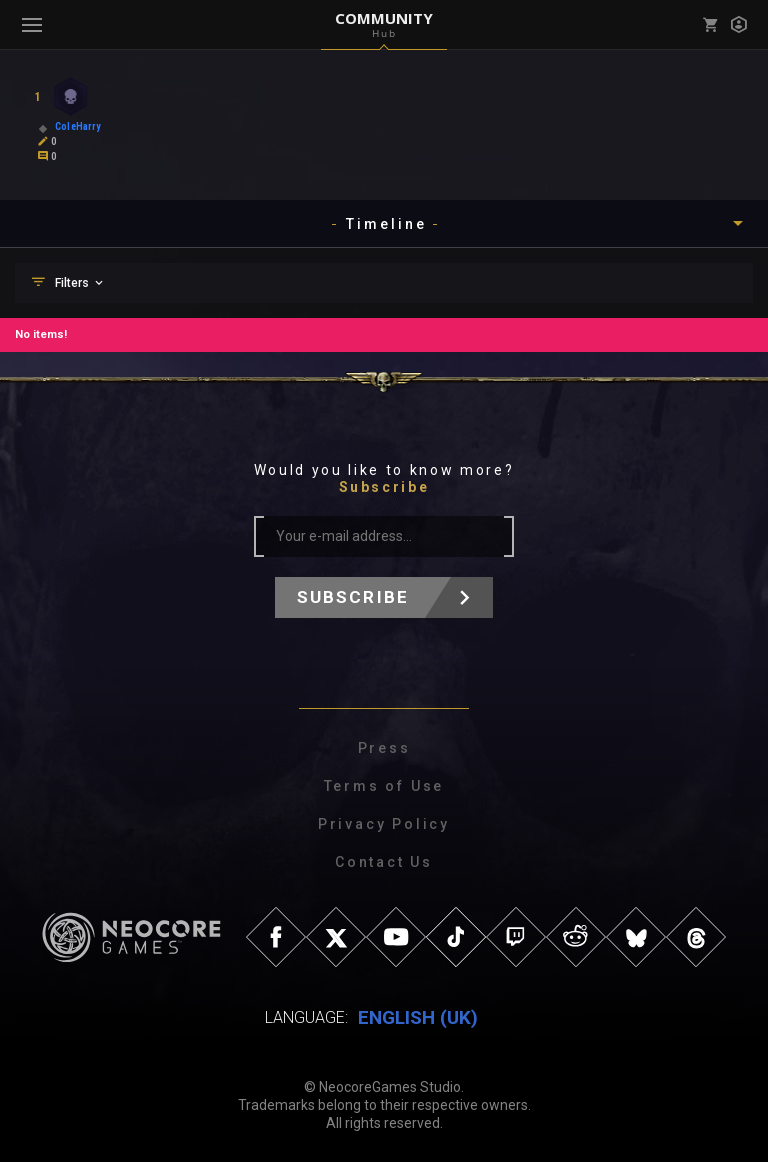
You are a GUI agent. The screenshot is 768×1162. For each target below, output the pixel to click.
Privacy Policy (384, 824)
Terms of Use (384, 786)
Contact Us (384, 862)
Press (384, 748)
